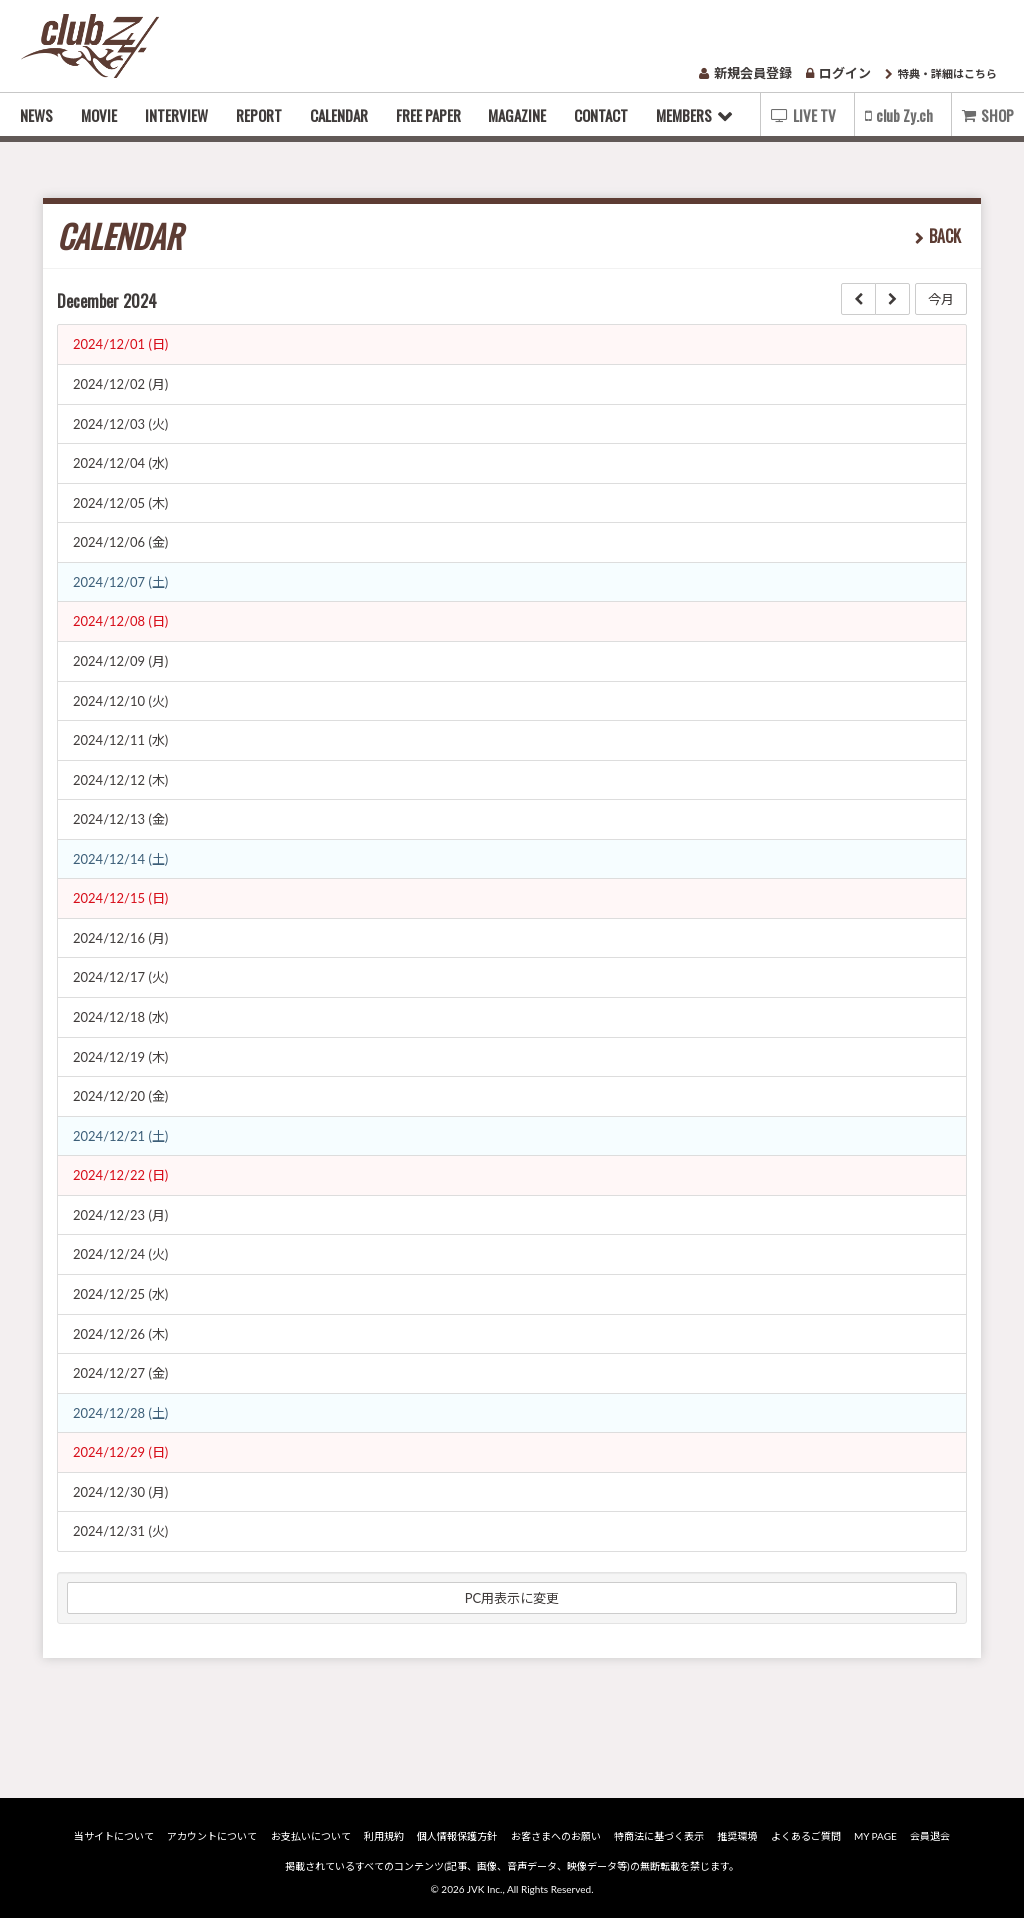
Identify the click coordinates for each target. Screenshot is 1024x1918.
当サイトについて (114, 1836)
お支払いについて (311, 1836)
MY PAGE (875, 1836)
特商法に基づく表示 (659, 1836)
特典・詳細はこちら (941, 73)
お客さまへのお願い (556, 1836)
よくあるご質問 (806, 1836)
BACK (945, 236)
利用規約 (384, 1836)
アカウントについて (212, 1836)
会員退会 (930, 1836)
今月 (941, 299)
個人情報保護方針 (457, 1836)
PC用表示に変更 (512, 1598)
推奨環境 (737, 1836)
